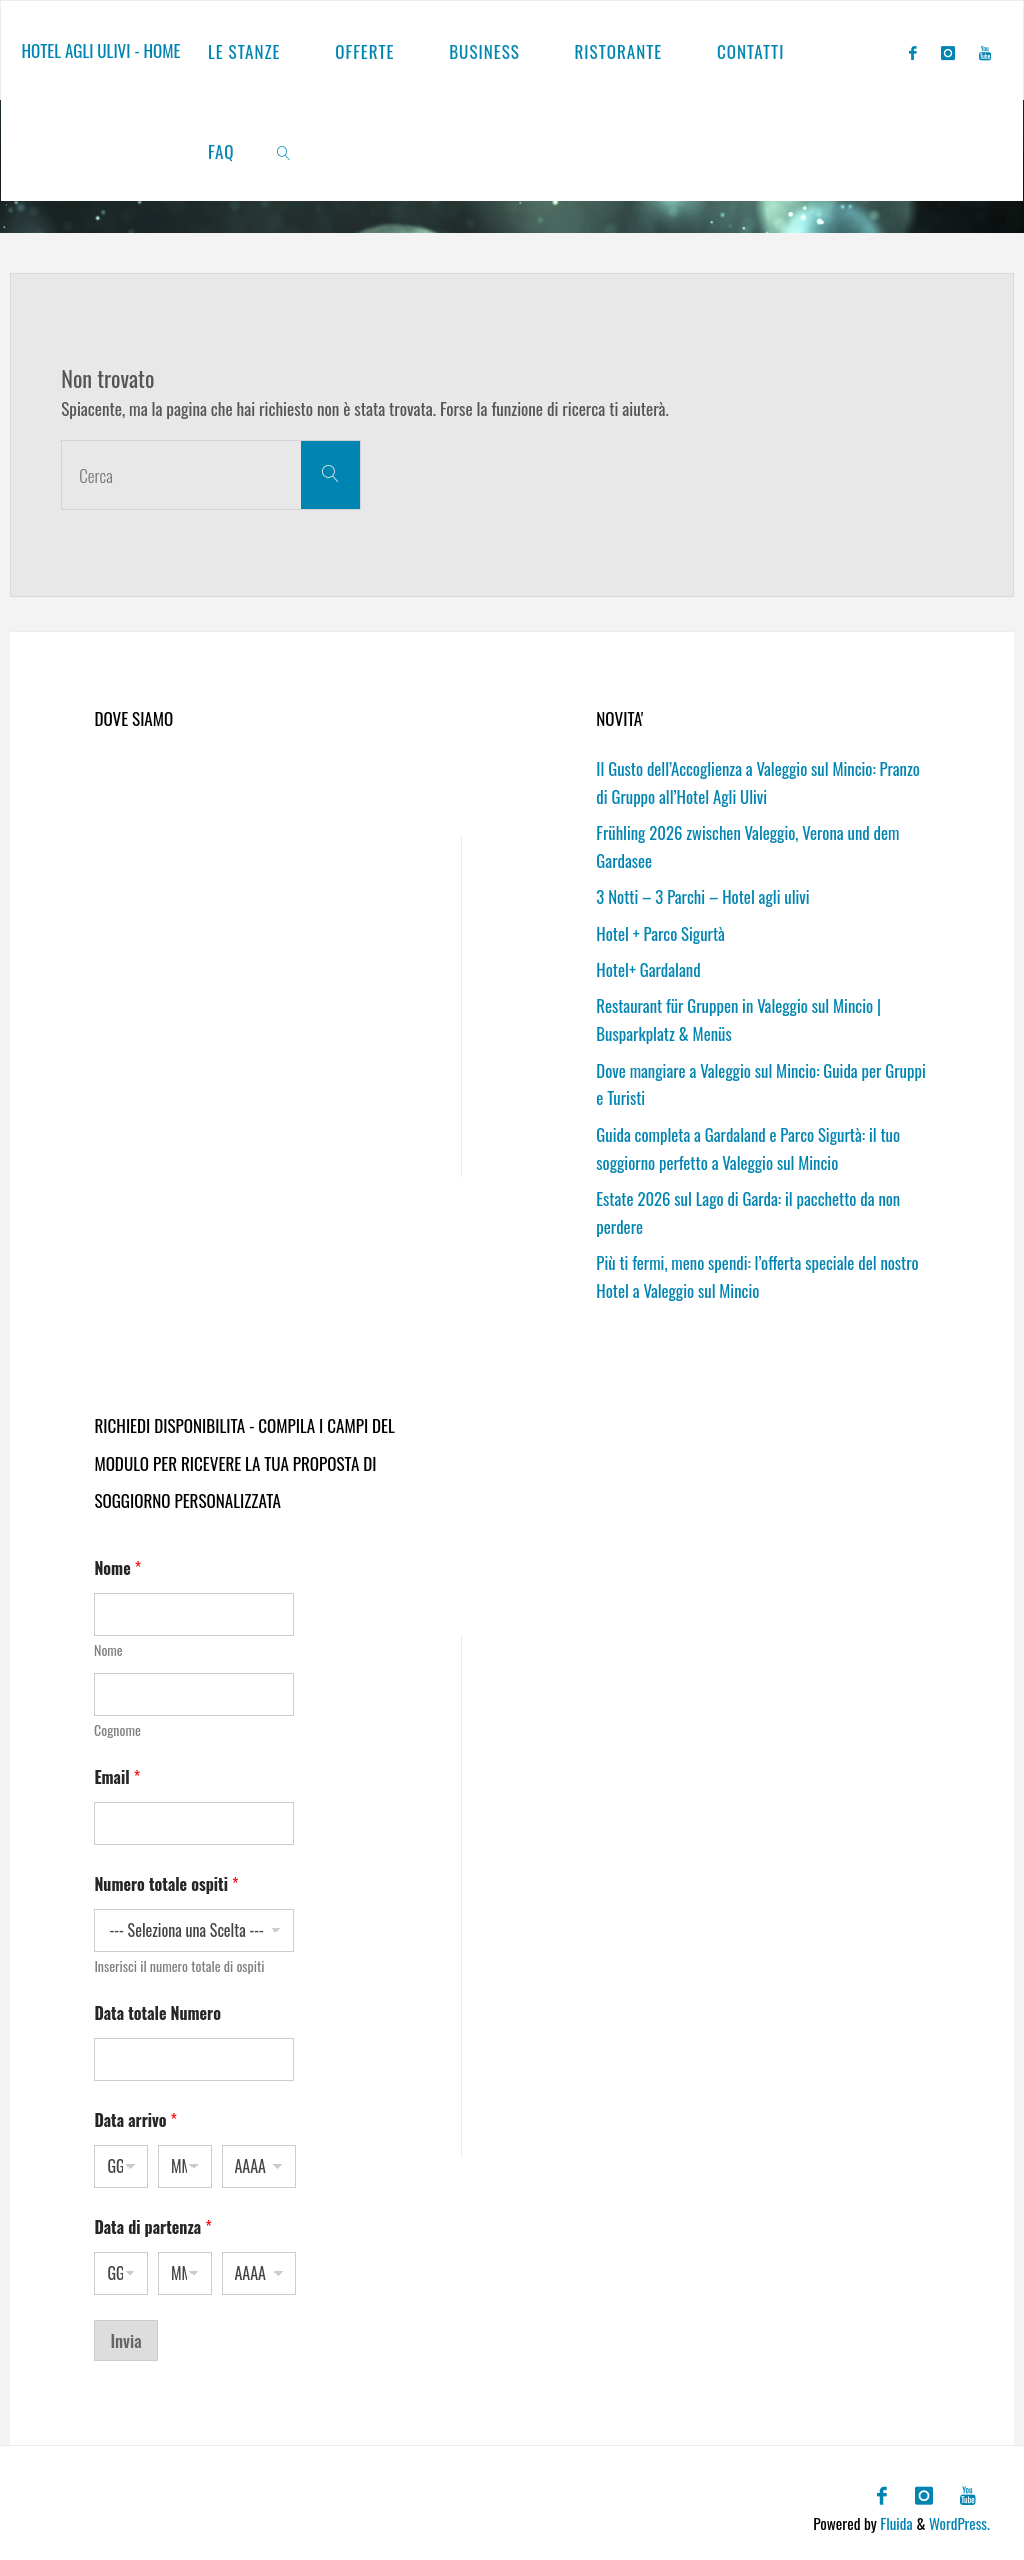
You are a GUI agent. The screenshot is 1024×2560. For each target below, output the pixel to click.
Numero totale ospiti (166, 1876)
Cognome (117, 1721)
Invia (125, 2332)
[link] (285, 151)
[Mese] (185, 2158)
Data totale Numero (157, 2005)
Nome (108, 1641)
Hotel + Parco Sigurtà (661, 930)
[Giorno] (121, 2158)
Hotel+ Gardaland (649, 966)
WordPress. (959, 2513)
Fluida (893, 2513)
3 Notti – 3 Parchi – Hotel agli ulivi (705, 894)
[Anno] (259, 2158)
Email (117, 1769)
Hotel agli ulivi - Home (100, 50)
